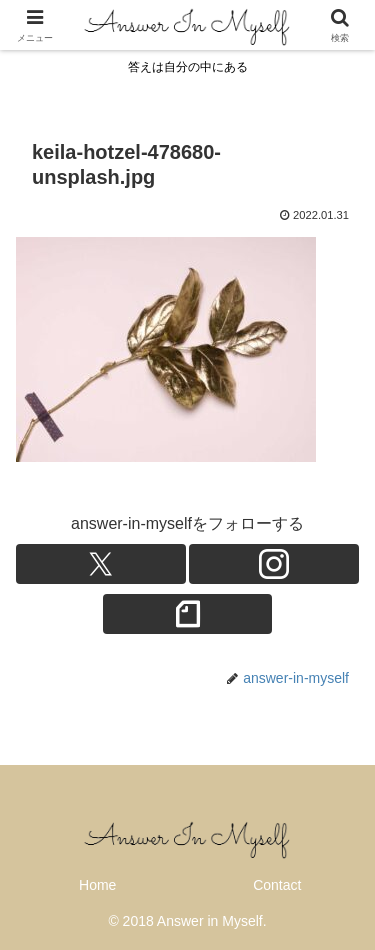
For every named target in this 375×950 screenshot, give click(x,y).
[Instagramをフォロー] (274, 564)
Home (97, 885)
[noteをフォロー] (188, 614)
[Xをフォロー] (101, 564)
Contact (277, 885)
